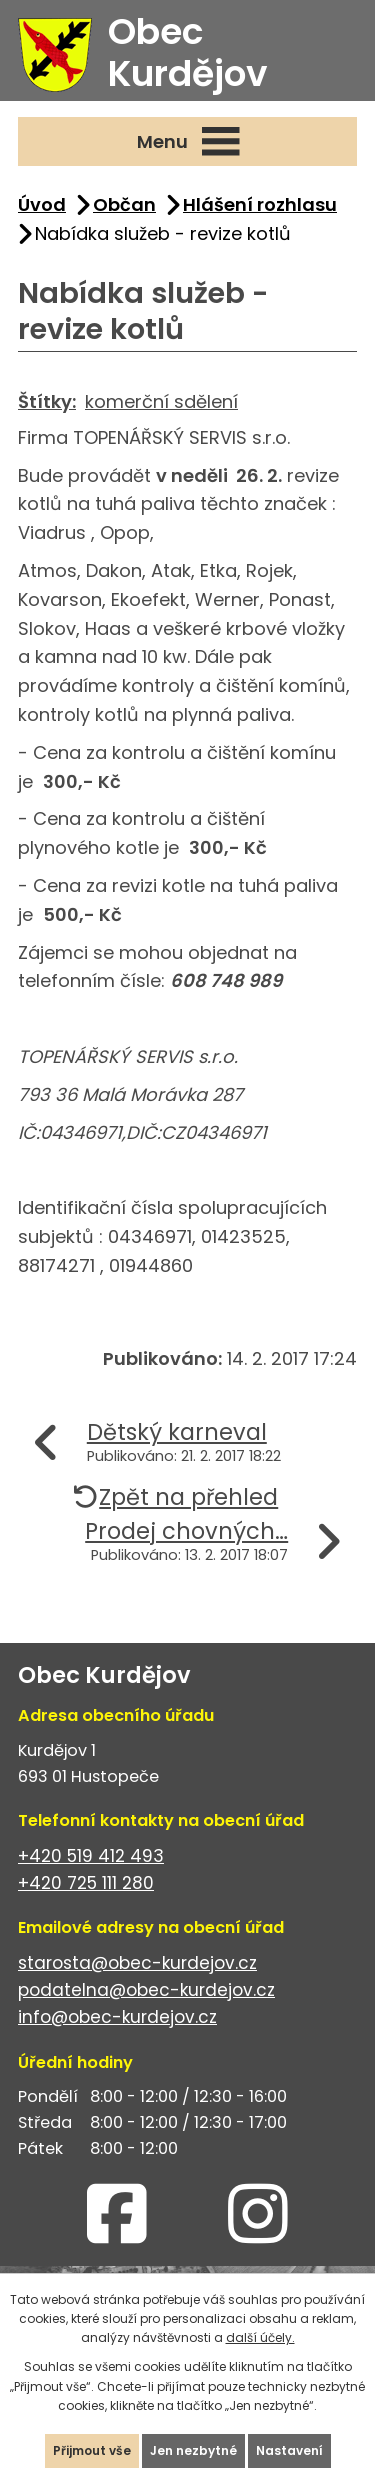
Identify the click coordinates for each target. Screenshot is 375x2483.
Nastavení (289, 2450)
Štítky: (47, 401)
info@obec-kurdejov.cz (117, 2017)
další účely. (260, 2337)
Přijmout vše (92, 2450)
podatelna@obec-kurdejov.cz (146, 1990)
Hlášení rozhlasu (260, 204)
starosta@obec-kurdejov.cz (137, 1963)
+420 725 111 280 (86, 1883)
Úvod (42, 204)
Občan (124, 204)
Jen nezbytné (193, 2450)
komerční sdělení (161, 401)
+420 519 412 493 (91, 1856)
